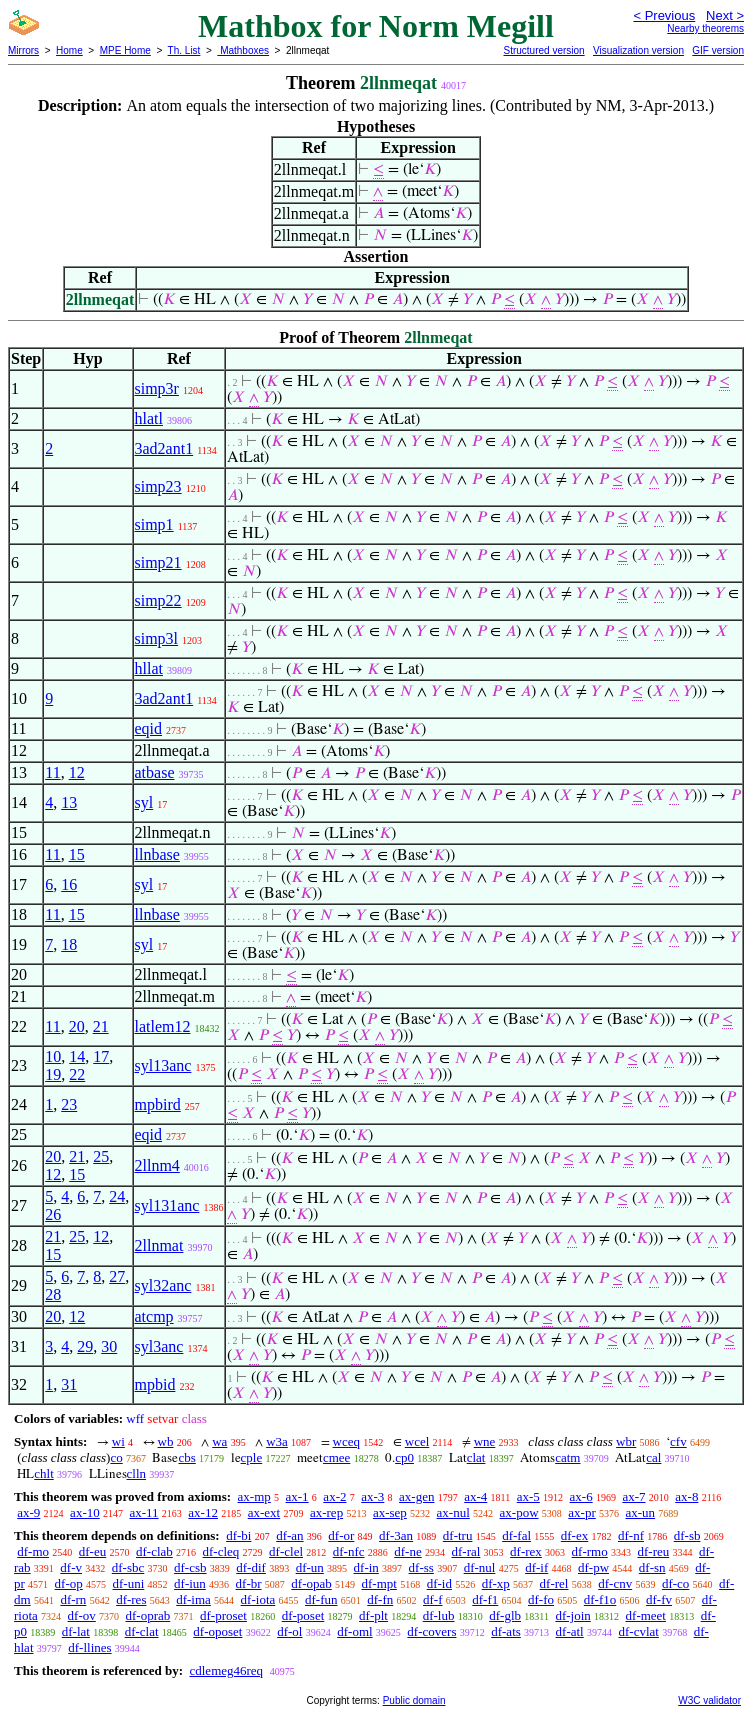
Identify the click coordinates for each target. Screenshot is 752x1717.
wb (166, 1441)
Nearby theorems (705, 28)
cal (653, 1457)
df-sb (687, 1535)
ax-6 (581, 1496)
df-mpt (379, 1583)
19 (53, 1074)
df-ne (407, 1551)
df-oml (354, 1631)
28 (53, 1294)
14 (77, 1056)
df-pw (593, 1567)
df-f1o (600, 1599)
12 (77, 772)
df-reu (653, 1551)
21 (101, 1026)
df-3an (396, 1535)
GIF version (718, 50)
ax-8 (686, 1496)
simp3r (157, 388)
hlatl (149, 418)
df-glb (505, 1615)
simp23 (158, 486)
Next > (725, 15)
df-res (131, 1599)
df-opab (311, 1583)
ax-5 (528, 1496)
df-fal (516, 1535)
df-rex (526, 1551)
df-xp (496, 1583)
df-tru (458, 1535)
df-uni (129, 1583)
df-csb (190, 1567)
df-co (675, 1583)
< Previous (664, 15)
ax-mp (254, 1496)
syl (144, 802)
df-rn (73, 1599)
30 (109, 1346)
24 (117, 1196)
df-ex (574, 1535)
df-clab (154, 1551)
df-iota (258, 1599)
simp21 (158, 562)
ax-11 (143, 1512)
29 (85, 1346)
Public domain (414, 1700)
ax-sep (390, 1512)
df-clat (142, 1631)
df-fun (321, 1599)
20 (77, 1026)
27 (117, 1276)
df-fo (541, 1599)
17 (101, 1056)
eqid (149, 728)
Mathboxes (243, 50)
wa (219, 1441)
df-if (536, 1567)
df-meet (646, 1615)
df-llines (89, 1647)
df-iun (190, 1583)
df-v (71, 1567)
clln (137, 1473)
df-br (249, 1583)
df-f (433, 1599)
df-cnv (615, 1583)
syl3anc (159, 1346)
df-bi (238, 1535)
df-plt (373, 1615)
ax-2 (334, 1496)
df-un (310, 1567)
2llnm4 (157, 1165)
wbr (626, 1441)
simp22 (158, 600)
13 (69, 802)
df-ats (506, 1631)
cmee (336, 1457)
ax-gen (416, 1496)
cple (252, 1457)
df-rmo (590, 1551)
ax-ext (264, 1512)
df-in (366, 1567)
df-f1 (485, 1599)
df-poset (303, 1615)
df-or (341, 1535)
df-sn (652, 1567)
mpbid (155, 1384)
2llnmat (159, 1245)
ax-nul (453, 1512)
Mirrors (23, 50)
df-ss (421, 1567)
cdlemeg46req (226, 1670)
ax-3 (372, 1496)
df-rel (554, 1583)
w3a (277, 1441)
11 (52, 772)
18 (69, 944)
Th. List (184, 50)
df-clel (286, 1551)
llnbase (157, 854)
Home (69, 50)
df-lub (439, 1615)
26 (53, 1214)
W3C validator (709, 1700)
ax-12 (203, 1512)
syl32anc (163, 1285)
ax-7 (633, 1496)
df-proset (223, 1615)
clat (476, 1457)
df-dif (251, 1567)
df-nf (631, 1535)
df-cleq (221, 1551)
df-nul (480, 1567)
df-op (69, 1583)
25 (101, 1156)
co (116, 1457)
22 (77, 1074)
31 (69, 1384)
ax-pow (519, 1512)
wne (485, 1441)
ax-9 (28, 1512)
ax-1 (297, 1496)
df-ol (289, 1631)
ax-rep (326, 1512)
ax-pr (581, 1512)
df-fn (380, 1599)
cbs (186, 1457)
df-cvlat (638, 1631)
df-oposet (217, 1631)
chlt (44, 1473)
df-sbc (128, 1567)
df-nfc (349, 1551)
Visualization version (638, 50)
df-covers (431, 1631)
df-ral (465, 1551)
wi (118, 1441)
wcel (417, 1441)
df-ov (82, 1615)
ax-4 (475, 1496)
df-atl (570, 1631)
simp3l (157, 638)
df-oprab (148, 1615)
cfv (678, 1441)
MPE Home (125, 50)
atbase (155, 772)
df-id (439, 1583)
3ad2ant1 (164, 448)
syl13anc (163, 1065)
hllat (149, 668)
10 (53, 1056)
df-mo (33, 1551)
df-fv (659, 1599)
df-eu (92, 1551)
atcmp (154, 1316)
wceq (346, 1441)
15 (77, 854)
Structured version (543, 50)
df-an (289, 1535)
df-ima (193, 1599)
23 (69, 1104)
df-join (572, 1615)
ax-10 (85, 1512)
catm (567, 1457)
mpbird (158, 1104)
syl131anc (167, 1205)
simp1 (154, 524)
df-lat (76, 1631)
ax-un (640, 1512)
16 (69, 884)
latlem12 (163, 1026)
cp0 (404, 1457)
